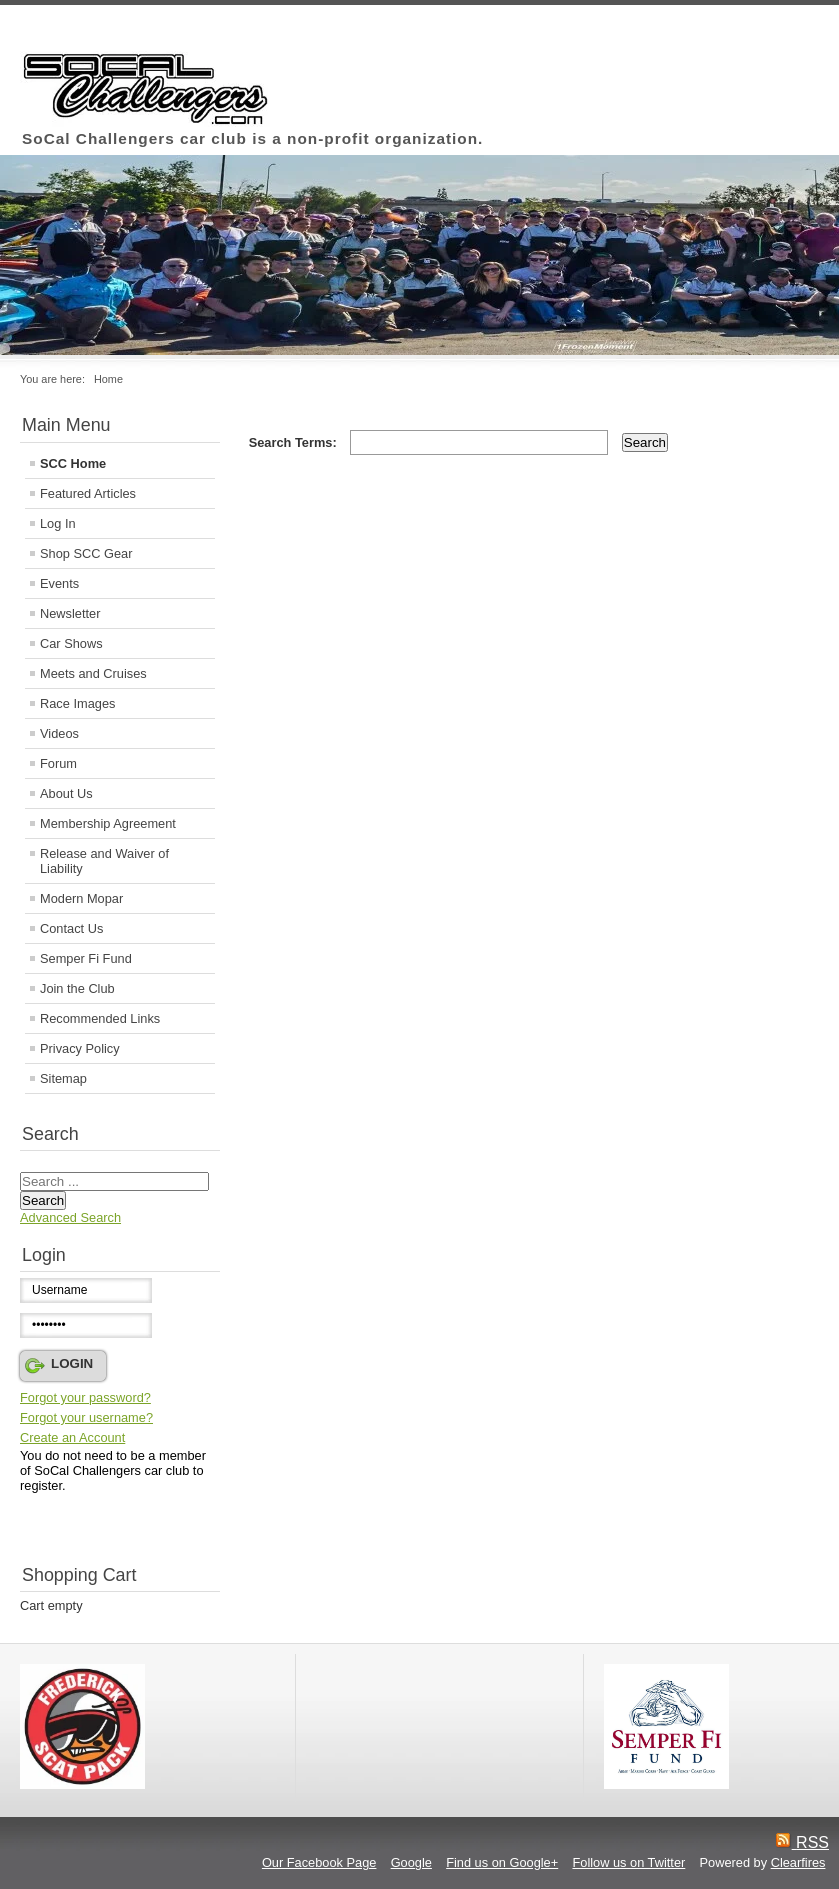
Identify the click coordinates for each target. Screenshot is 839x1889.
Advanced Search (70, 1217)
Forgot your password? (85, 1397)
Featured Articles (88, 493)
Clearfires (798, 1862)
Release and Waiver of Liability (104, 861)
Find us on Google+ (502, 1862)
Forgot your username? (86, 1417)
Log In (58, 523)
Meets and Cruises (93, 673)
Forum (58, 763)
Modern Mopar (81, 898)
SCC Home (73, 463)
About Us (66, 793)
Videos (59, 733)
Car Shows (71, 643)
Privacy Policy (80, 1048)
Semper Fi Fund (86, 958)
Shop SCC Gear (86, 553)
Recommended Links (100, 1018)
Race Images (77, 703)
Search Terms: (295, 442)
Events (59, 583)
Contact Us (71, 928)
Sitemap (63, 1078)
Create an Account (72, 1437)
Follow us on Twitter (628, 1862)
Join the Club (77, 988)
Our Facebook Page (319, 1862)
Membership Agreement (108, 823)
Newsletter (70, 613)
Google (411, 1862)
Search (43, 1200)
